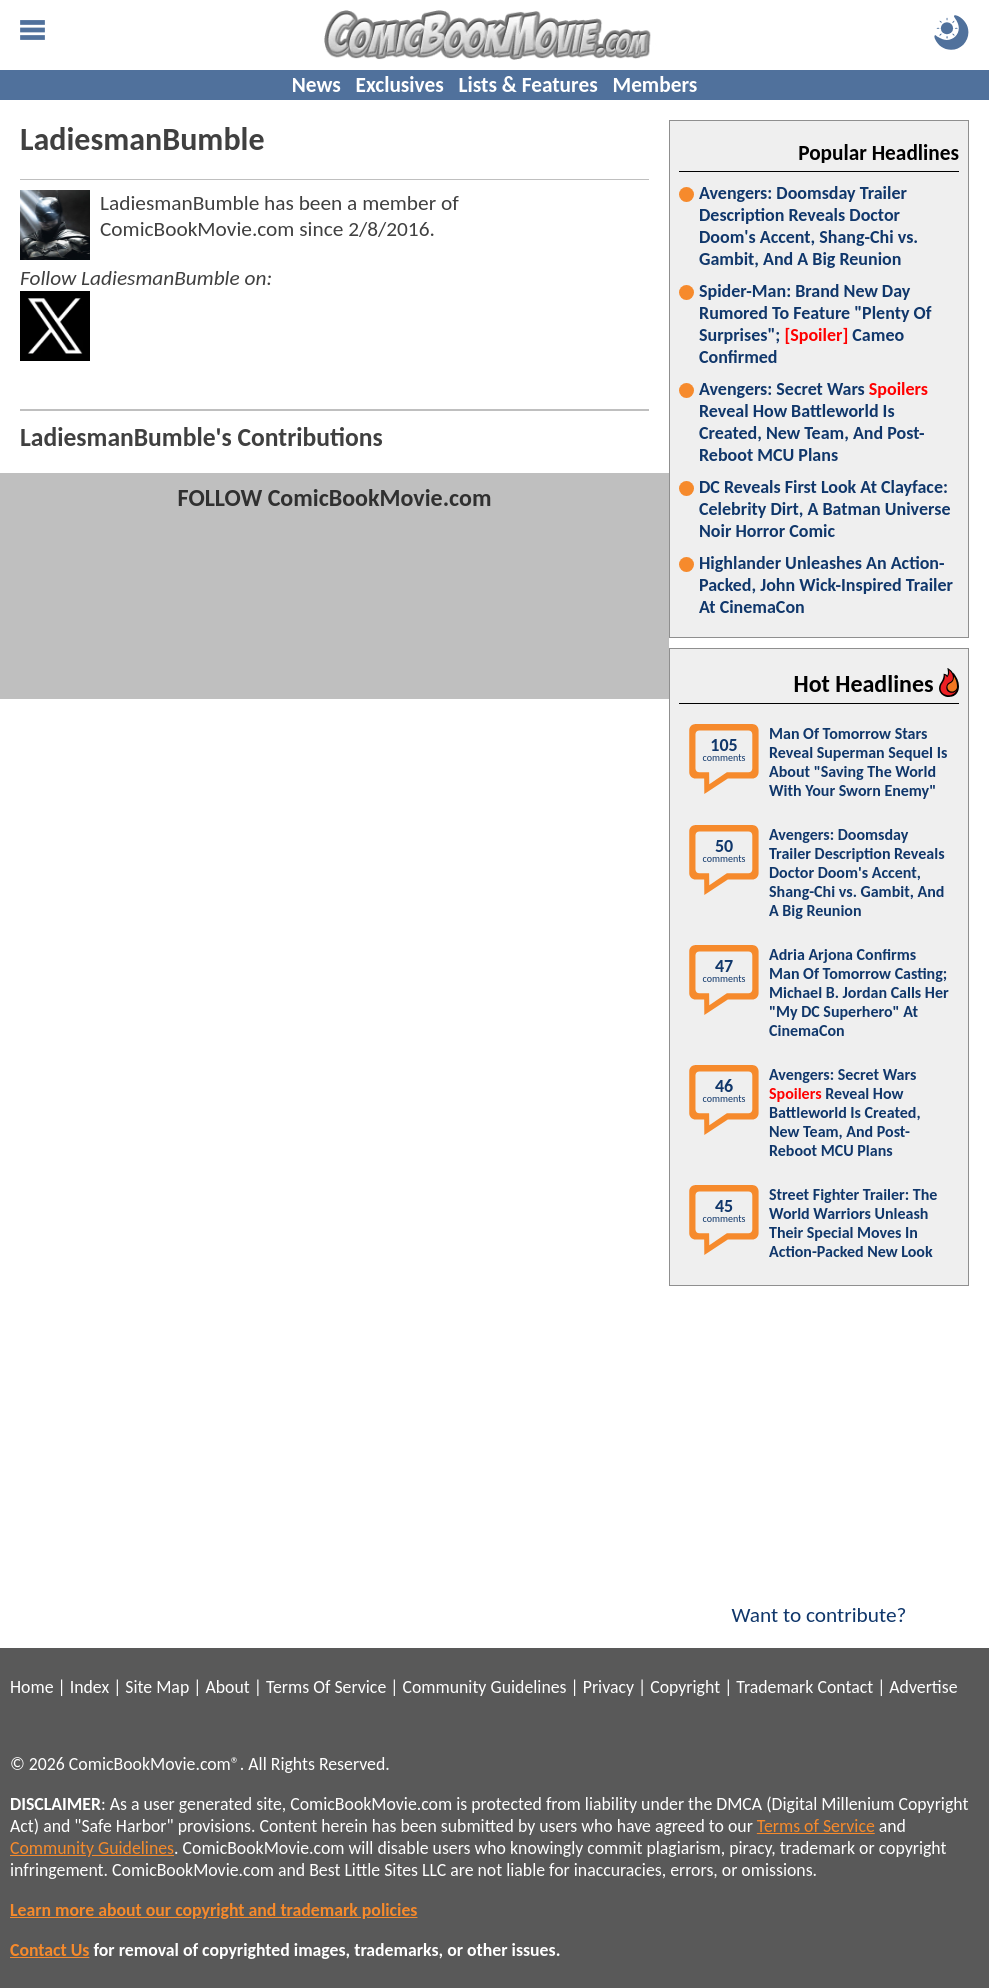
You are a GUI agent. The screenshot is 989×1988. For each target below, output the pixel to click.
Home (31, 1687)
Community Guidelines (484, 1687)
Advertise (923, 1687)
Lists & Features (528, 85)
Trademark (774, 1687)
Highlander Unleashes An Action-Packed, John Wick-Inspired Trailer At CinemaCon (826, 585)
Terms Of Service (326, 1687)
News (316, 85)
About (227, 1687)
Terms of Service (816, 1826)
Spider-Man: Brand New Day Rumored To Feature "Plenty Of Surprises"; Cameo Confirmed (815, 324)
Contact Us (49, 1950)
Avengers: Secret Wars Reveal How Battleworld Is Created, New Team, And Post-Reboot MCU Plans (813, 422)
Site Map (157, 1687)
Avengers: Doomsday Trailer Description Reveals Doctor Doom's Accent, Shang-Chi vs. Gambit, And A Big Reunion (808, 226)
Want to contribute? (819, 1602)
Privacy (608, 1687)
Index (89, 1687)
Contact (845, 1687)
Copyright (685, 1687)
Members (654, 85)
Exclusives (400, 85)
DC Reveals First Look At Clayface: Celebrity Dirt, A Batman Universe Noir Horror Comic (824, 509)
